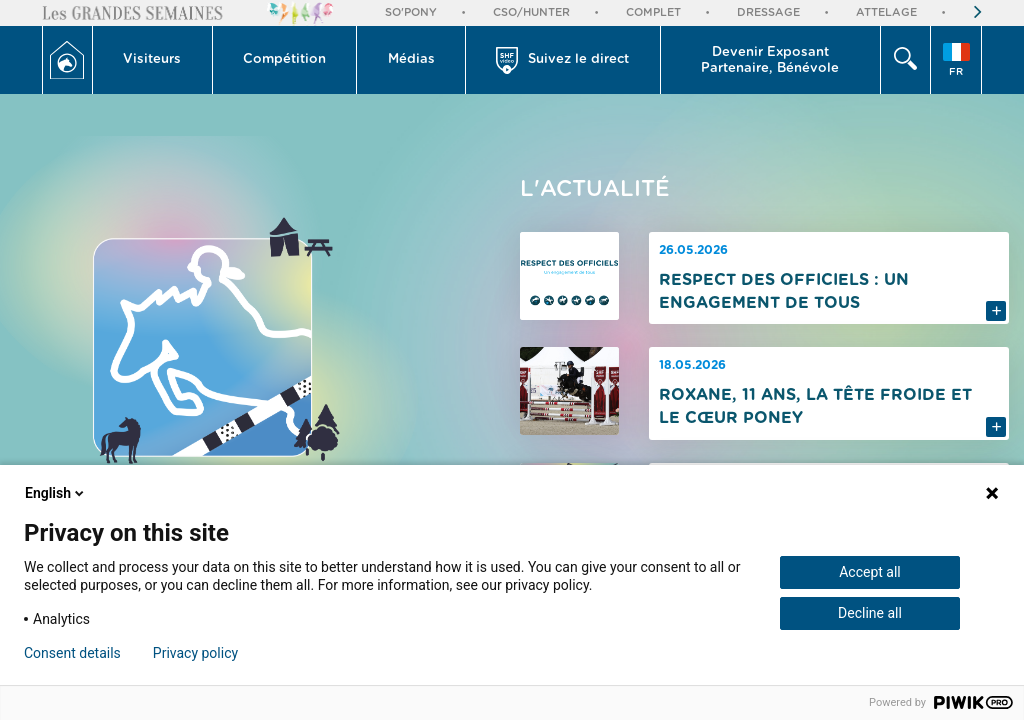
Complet (653, 12)
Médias (411, 59)
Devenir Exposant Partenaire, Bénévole (770, 60)
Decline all (870, 613)
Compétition (284, 59)
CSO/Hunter (531, 12)
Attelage (886, 12)
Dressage (768, 12)
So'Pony (411, 12)
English (56, 493)
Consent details (72, 653)
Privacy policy (195, 653)
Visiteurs (152, 59)
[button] (153, 60)
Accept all (870, 572)
